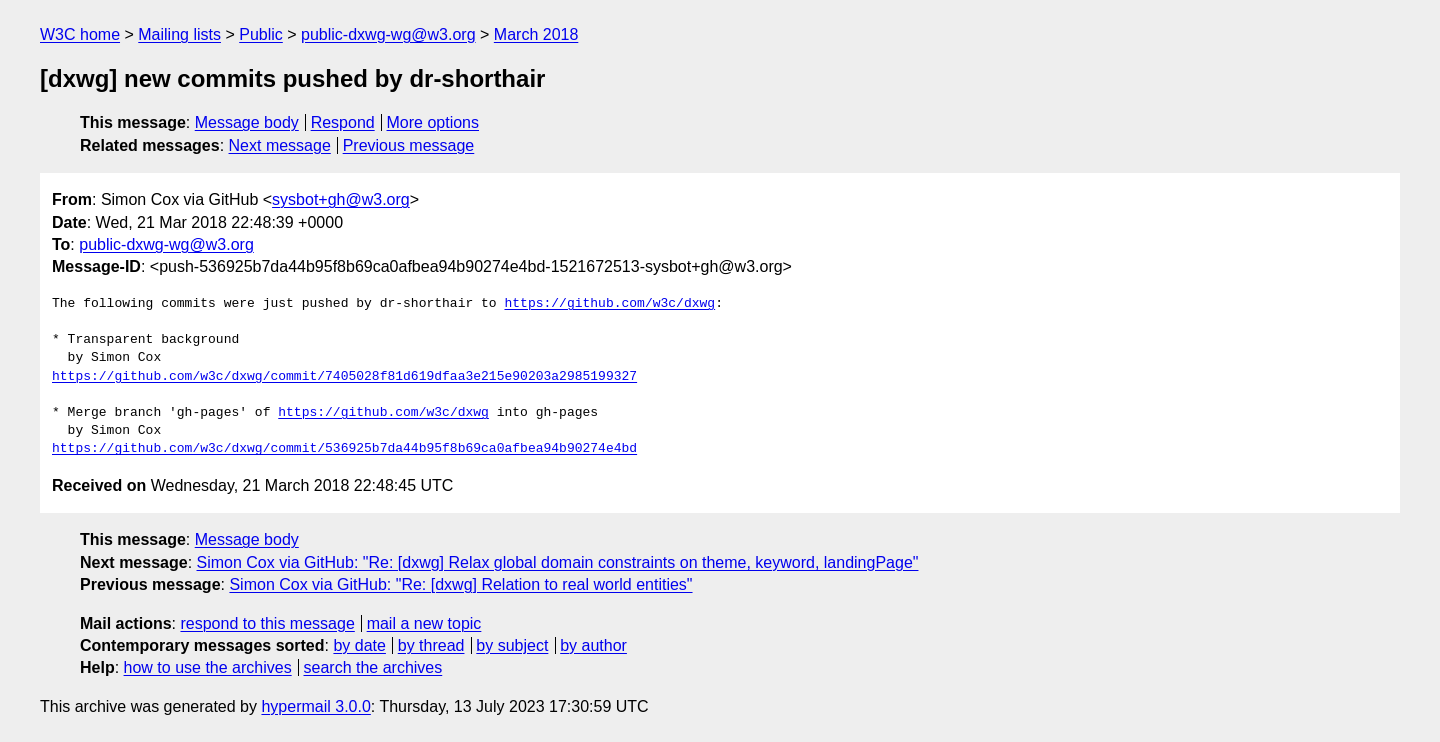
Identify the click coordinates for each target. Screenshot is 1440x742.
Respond (343, 122)
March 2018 (536, 34)
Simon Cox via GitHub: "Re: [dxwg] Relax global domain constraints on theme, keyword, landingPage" (558, 562)
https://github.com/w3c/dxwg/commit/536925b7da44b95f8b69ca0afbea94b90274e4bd (344, 449)
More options (433, 122)
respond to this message (267, 623)
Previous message (409, 145)
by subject (512, 645)
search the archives (373, 667)
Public (261, 34)
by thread (431, 645)
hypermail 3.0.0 (315, 706)
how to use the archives (208, 667)
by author (593, 645)
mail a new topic (424, 623)
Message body (247, 122)
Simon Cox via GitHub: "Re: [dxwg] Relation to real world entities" (460, 584)
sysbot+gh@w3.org (341, 199)
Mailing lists (179, 34)
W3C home (80, 34)
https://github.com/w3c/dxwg (609, 304)
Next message (280, 145)
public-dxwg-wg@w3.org (388, 34)
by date (359, 645)
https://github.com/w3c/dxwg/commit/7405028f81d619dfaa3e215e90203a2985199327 (344, 377)
